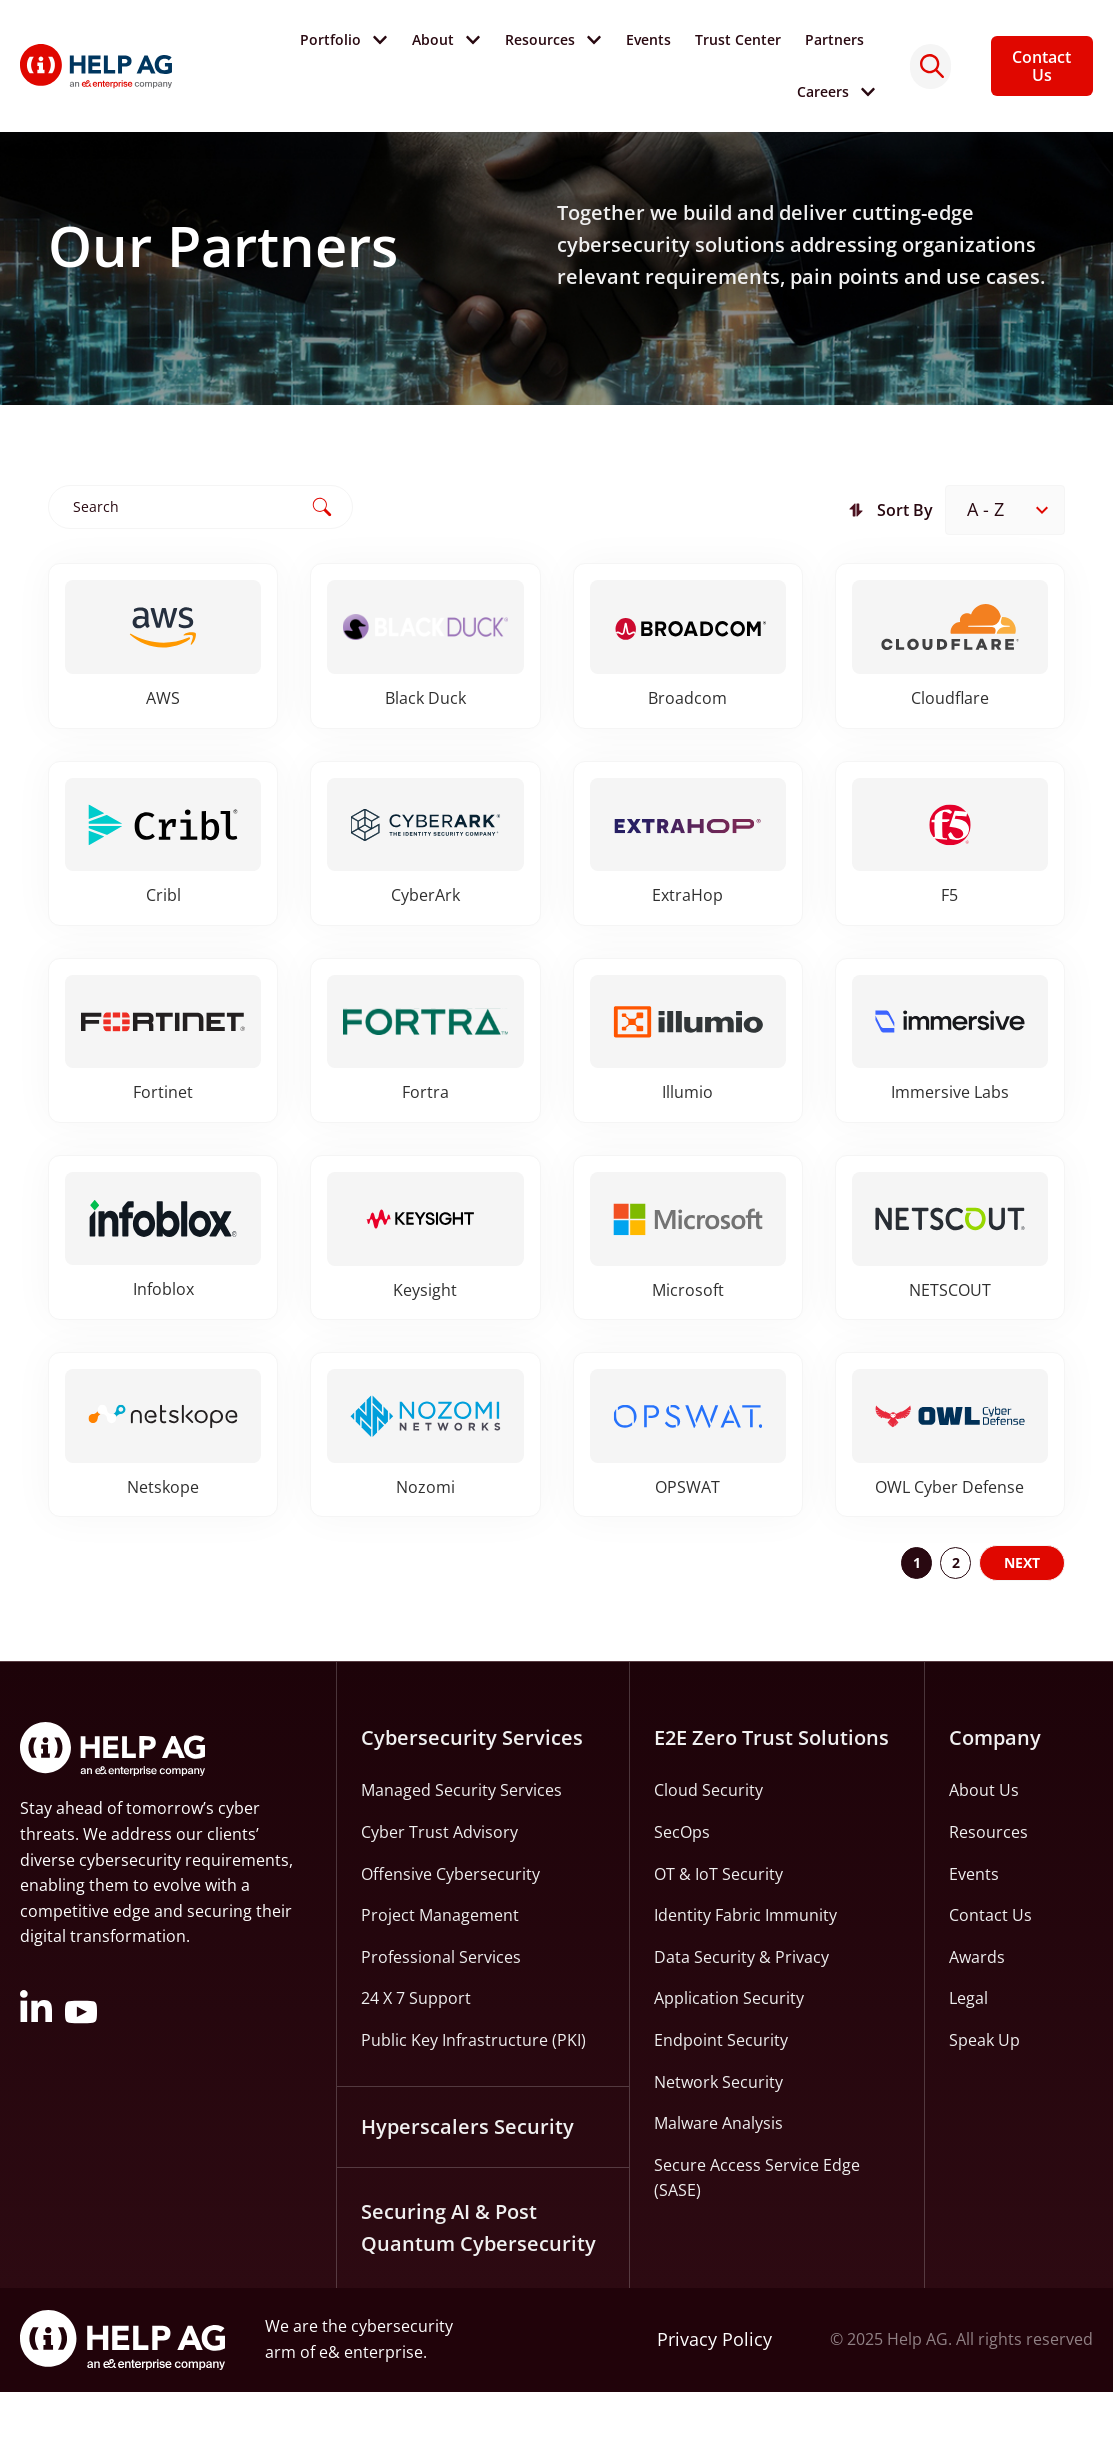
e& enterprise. (373, 2401)
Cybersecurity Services (472, 1787)
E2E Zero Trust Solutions (771, 1787)
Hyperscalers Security (467, 2175)
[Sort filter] (1005, 558)
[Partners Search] (200, 554)
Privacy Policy (714, 2389)
